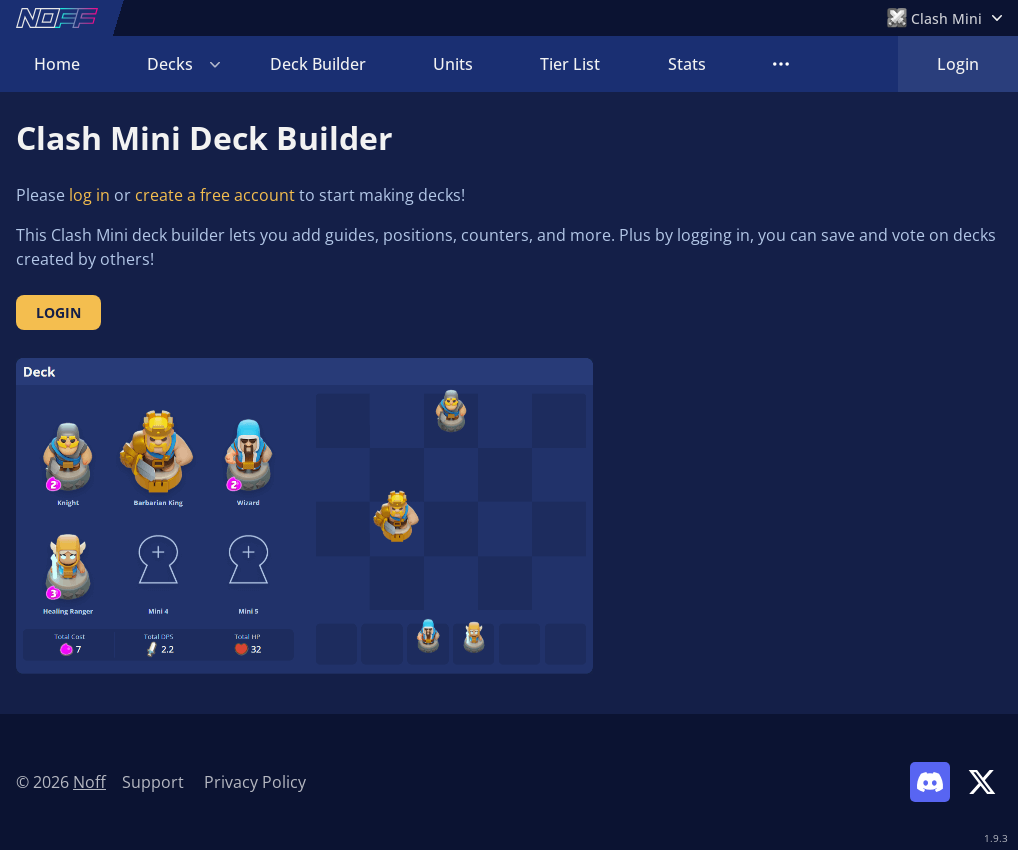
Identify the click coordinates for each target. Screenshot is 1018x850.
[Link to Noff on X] (982, 782)
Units (453, 64)
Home (57, 64)
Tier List (570, 64)
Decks (170, 64)
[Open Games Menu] (944, 18)
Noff (89, 782)
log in (89, 195)
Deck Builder (318, 64)
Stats (687, 64)
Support (153, 782)
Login (958, 64)
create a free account (215, 195)
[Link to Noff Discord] (930, 782)
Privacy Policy (255, 782)
